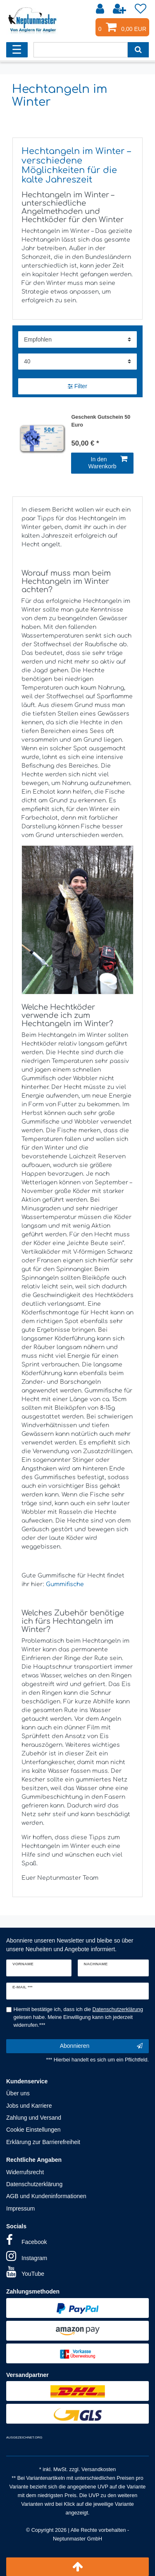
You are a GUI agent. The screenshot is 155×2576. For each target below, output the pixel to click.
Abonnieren (101, 2046)
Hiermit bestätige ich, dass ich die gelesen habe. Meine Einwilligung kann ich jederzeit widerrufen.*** (78, 2017)
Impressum (20, 2208)
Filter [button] (77, 386)
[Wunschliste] (140, 9)
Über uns (18, 2093)
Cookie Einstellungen (33, 2129)
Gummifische (65, 1584)
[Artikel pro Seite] (77, 361)
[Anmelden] (101, 9)
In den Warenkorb (107, 463)
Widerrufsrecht (25, 2172)
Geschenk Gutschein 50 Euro (100, 421)
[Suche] (138, 49)
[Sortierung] (77, 339)
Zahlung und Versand (33, 2117)
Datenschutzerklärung (34, 2184)
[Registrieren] (120, 9)
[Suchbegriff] (80, 49)
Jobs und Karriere (29, 2105)
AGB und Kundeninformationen (46, 2196)
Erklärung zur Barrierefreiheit (43, 2142)
